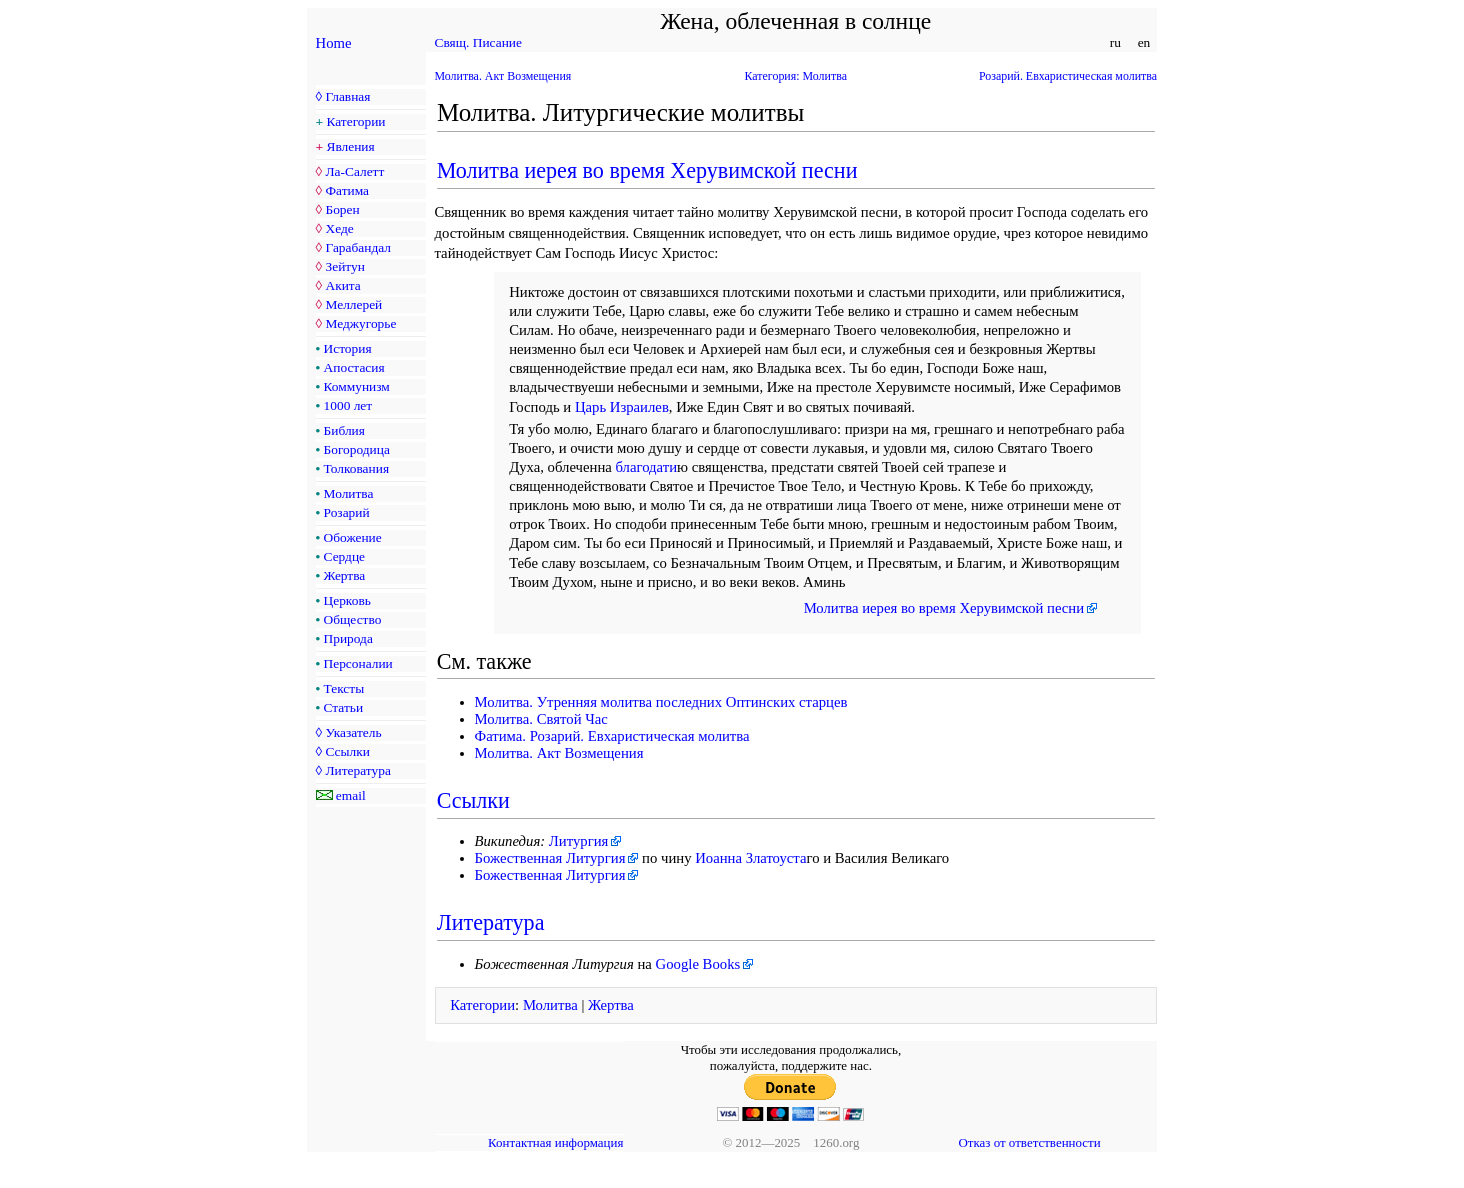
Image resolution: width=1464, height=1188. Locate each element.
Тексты (344, 688)
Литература (357, 770)
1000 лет (348, 405)
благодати (647, 467)
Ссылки (347, 751)
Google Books (698, 964)
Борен (342, 209)
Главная (347, 96)
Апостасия (354, 367)
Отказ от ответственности (1029, 1142)
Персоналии (358, 663)
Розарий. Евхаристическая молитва (1068, 76)
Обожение (353, 537)
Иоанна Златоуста (750, 858)
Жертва (345, 575)
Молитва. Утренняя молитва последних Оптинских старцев (661, 702)
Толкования (356, 468)
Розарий (347, 512)
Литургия (579, 841)
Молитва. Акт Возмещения (503, 76)
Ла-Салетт (354, 171)
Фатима (347, 190)
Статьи (344, 707)
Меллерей (353, 304)
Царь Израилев (622, 407)
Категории (356, 121)
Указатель (353, 732)
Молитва (349, 493)
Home (334, 43)
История (348, 348)
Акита (342, 285)
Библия (344, 430)
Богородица (357, 449)
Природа (348, 638)
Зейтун (344, 266)
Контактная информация (555, 1142)
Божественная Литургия (550, 858)
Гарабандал (357, 247)
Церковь (347, 600)
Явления (351, 146)
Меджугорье (360, 323)
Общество (353, 619)
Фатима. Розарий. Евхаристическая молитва (612, 736)
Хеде (339, 228)
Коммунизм (357, 386)
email (351, 795)
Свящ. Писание (478, 42)
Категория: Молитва (796, 76)
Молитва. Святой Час (541, 719)
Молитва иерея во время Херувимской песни (647, 170)
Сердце (344, 556)
